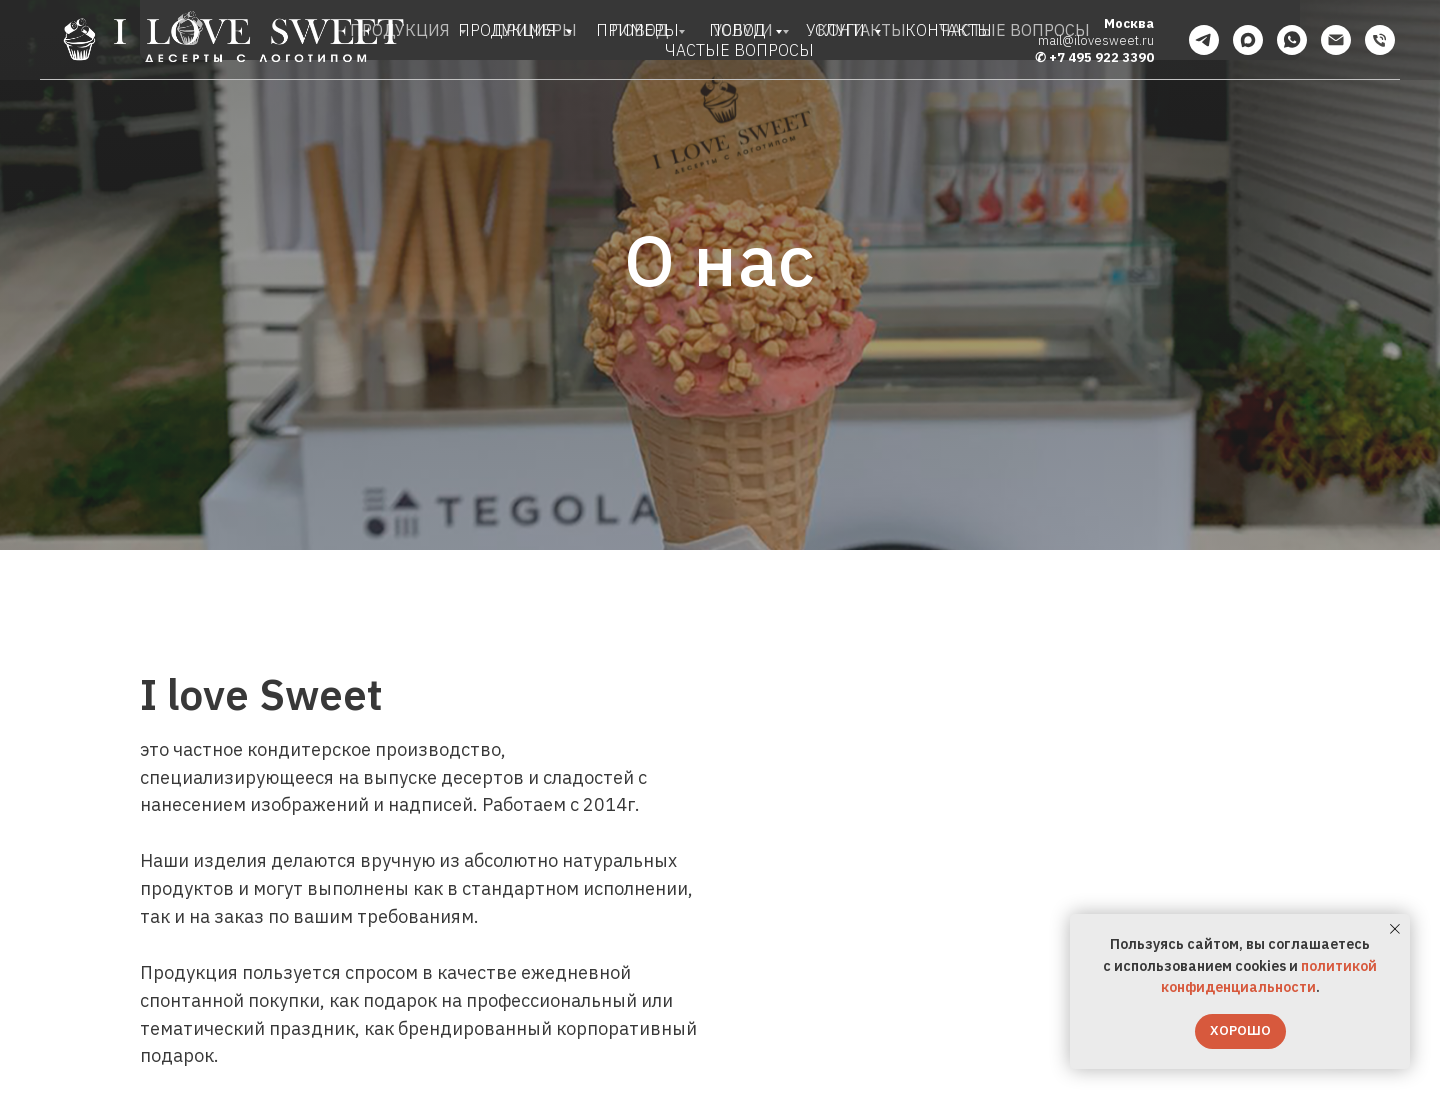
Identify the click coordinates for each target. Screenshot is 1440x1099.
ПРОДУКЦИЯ (509, 30)
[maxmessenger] (1248, 40)
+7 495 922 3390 (1101, 57)
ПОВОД (739, 30)
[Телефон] (1380, 40)
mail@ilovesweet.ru (1096, 40)
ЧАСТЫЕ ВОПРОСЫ (739, 50)
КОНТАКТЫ (948, 30)
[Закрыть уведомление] (1395, 929)
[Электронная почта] (1336, 40)
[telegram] (1204, 40)
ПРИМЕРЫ (637, 30)
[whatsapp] (1292, 40)
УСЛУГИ (837, 30)
